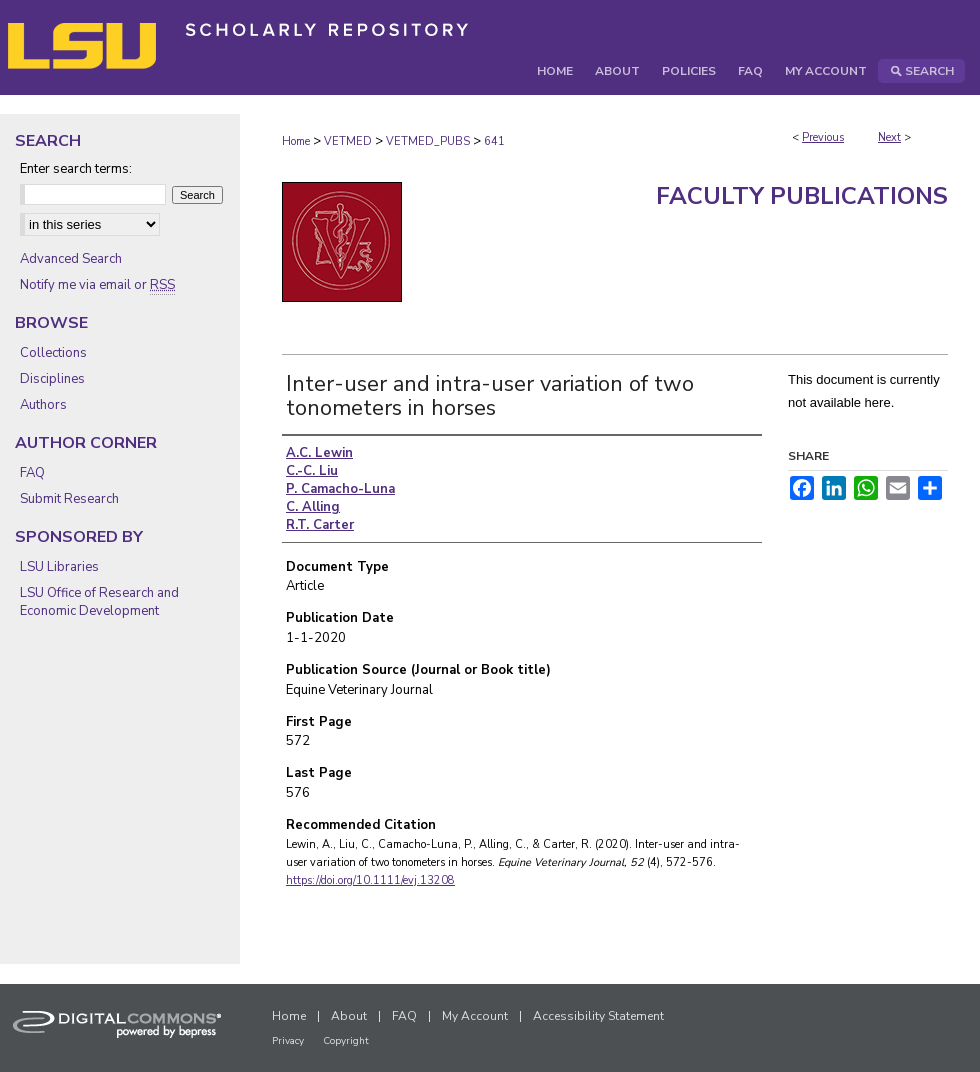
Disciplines (52, 379)
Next (889, 137)
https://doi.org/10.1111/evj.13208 (370, 880)
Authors (43, 405)
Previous (823, 137)
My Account (475, 1016)
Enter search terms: (76, 169)
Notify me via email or (97, 285)
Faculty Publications (802, 196)
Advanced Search (71, 259)
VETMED (348, 141)
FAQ (32, 473)
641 (494, 141)
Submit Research (69, 499)
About (349, 1016)
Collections (53, 353)
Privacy (288, 1041)
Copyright (346, 1041)
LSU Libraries (59, 567)
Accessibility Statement (598, 1016)
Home (296, 141)
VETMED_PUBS (428, 141)
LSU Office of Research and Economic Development (99, 602)
